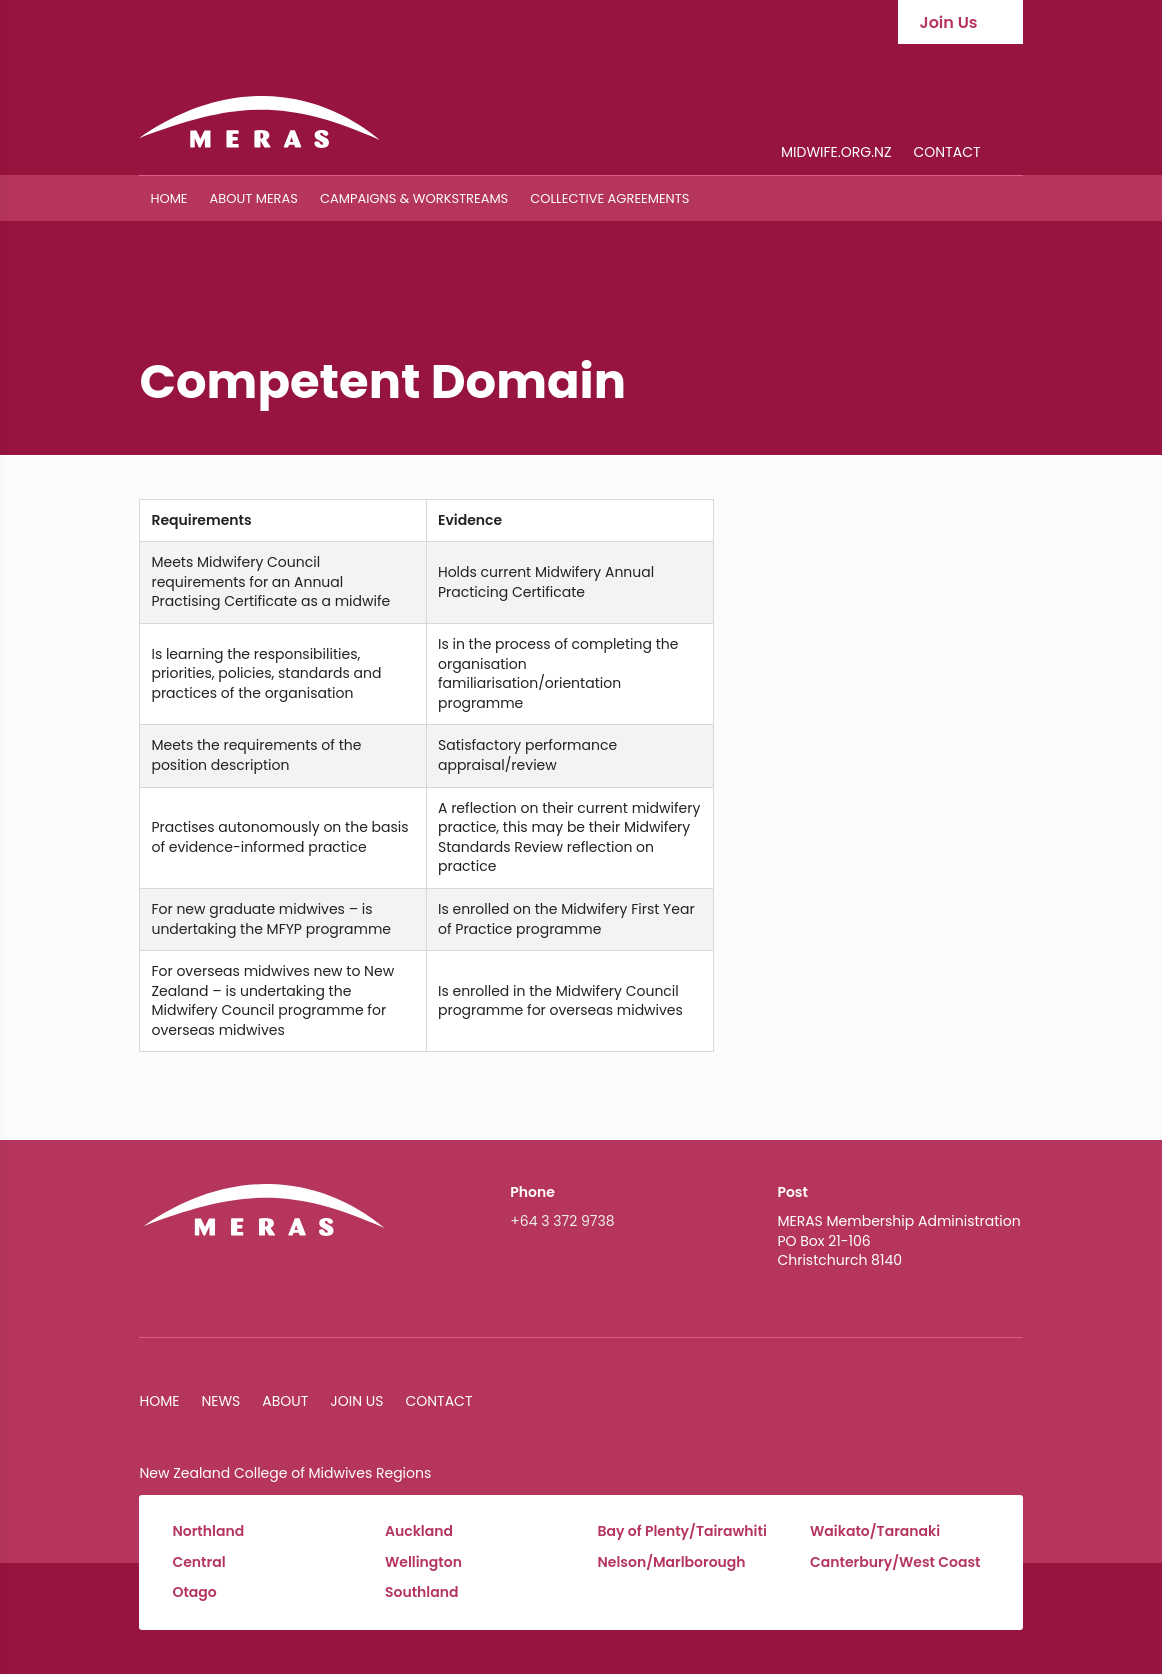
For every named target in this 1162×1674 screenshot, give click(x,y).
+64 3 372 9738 (562, 1221)
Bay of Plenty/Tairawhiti (682, 1531)
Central (198, 1562)
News (220, 1401)
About (285, 1401)
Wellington (423, 1562)
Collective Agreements (609, 198)
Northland (208, 1531)
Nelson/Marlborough (672, 1562)
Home (168, 198)
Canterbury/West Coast (895, 1562)
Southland (422, 1592)
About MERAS (254, 198)
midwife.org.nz (836, 153)
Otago (194, 1592)
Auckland (419, 1531)
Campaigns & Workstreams (414, 198)
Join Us (356, 1401)
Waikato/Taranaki (875, 1531)
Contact (947, 153)
